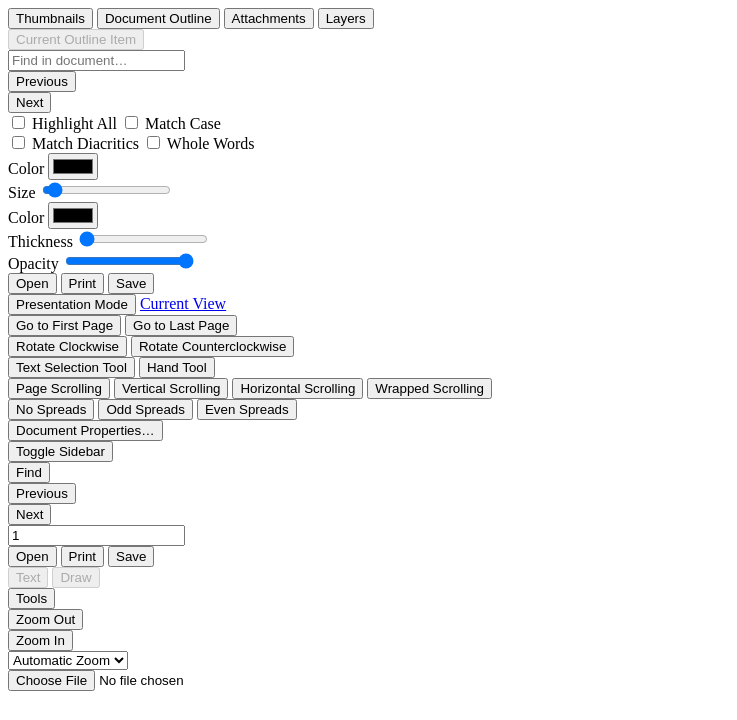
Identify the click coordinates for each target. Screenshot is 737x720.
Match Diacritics (85, 143)
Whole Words (211, 143)
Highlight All (74, 123)
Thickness (40, 241)
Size (22, 192)
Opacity (33, 263)
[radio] (50, 18)
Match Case (183, 123)
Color (26, 168)
